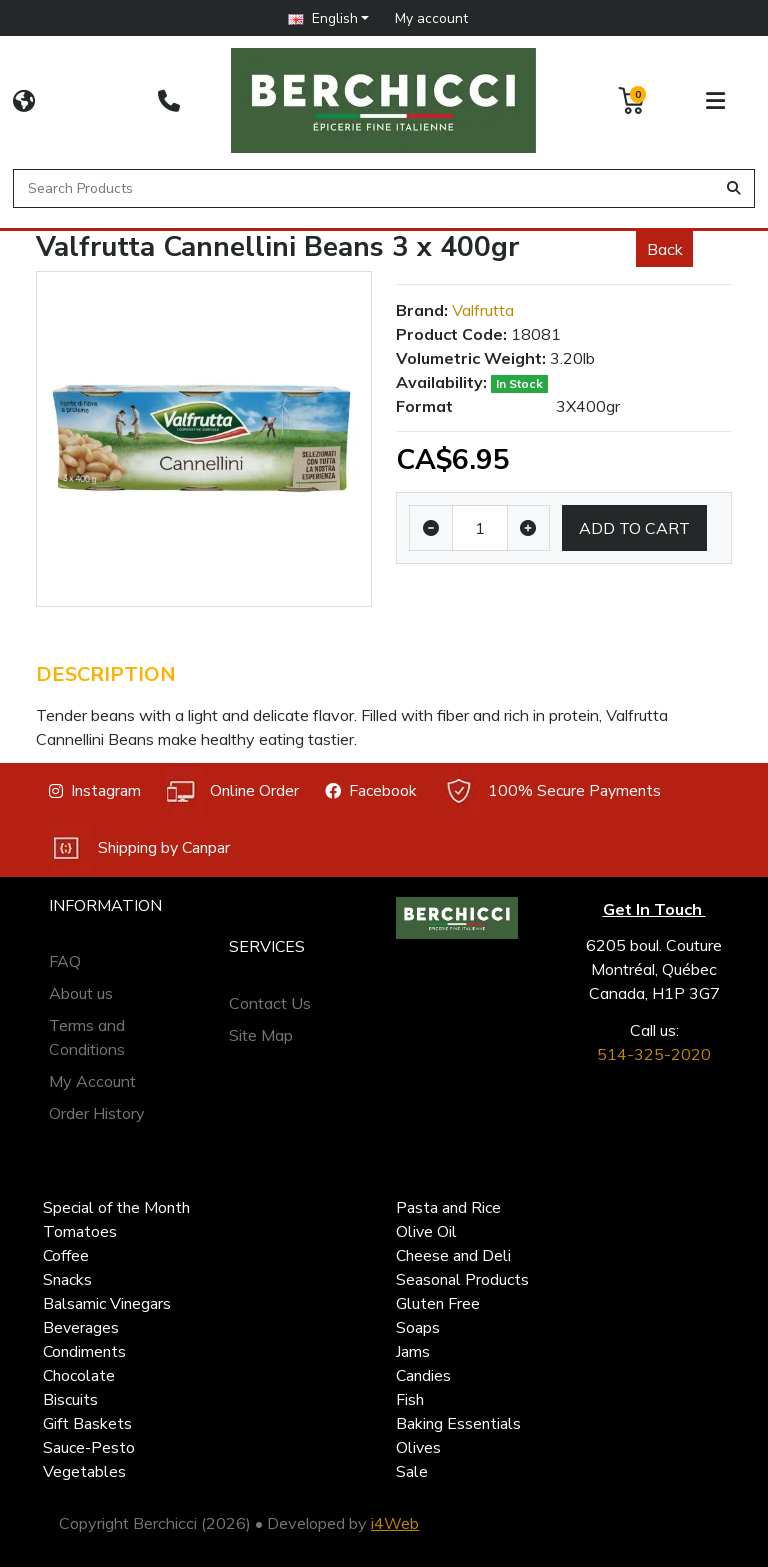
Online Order (232, 791)
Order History (97, 1113)
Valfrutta (483, 310)
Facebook (371, 791)
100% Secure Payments (552, 791)
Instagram (95, 791)
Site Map (261, 1035)
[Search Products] (367, 188)
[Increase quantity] (529, 527)
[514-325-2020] (169, 101)
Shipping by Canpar (139, 848)
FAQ (65, 961)
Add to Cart (634, 528)
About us (81, 993)
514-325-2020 (654, 1054)
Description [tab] (106, 674)
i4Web (395, 1523)
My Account (92, 1081)
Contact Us (270, 1003)
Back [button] (665, 249)
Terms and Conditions (87, 1037)
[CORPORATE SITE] (24, 101)
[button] (329, 18)
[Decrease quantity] (431, 527)
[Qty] (480, 527)
